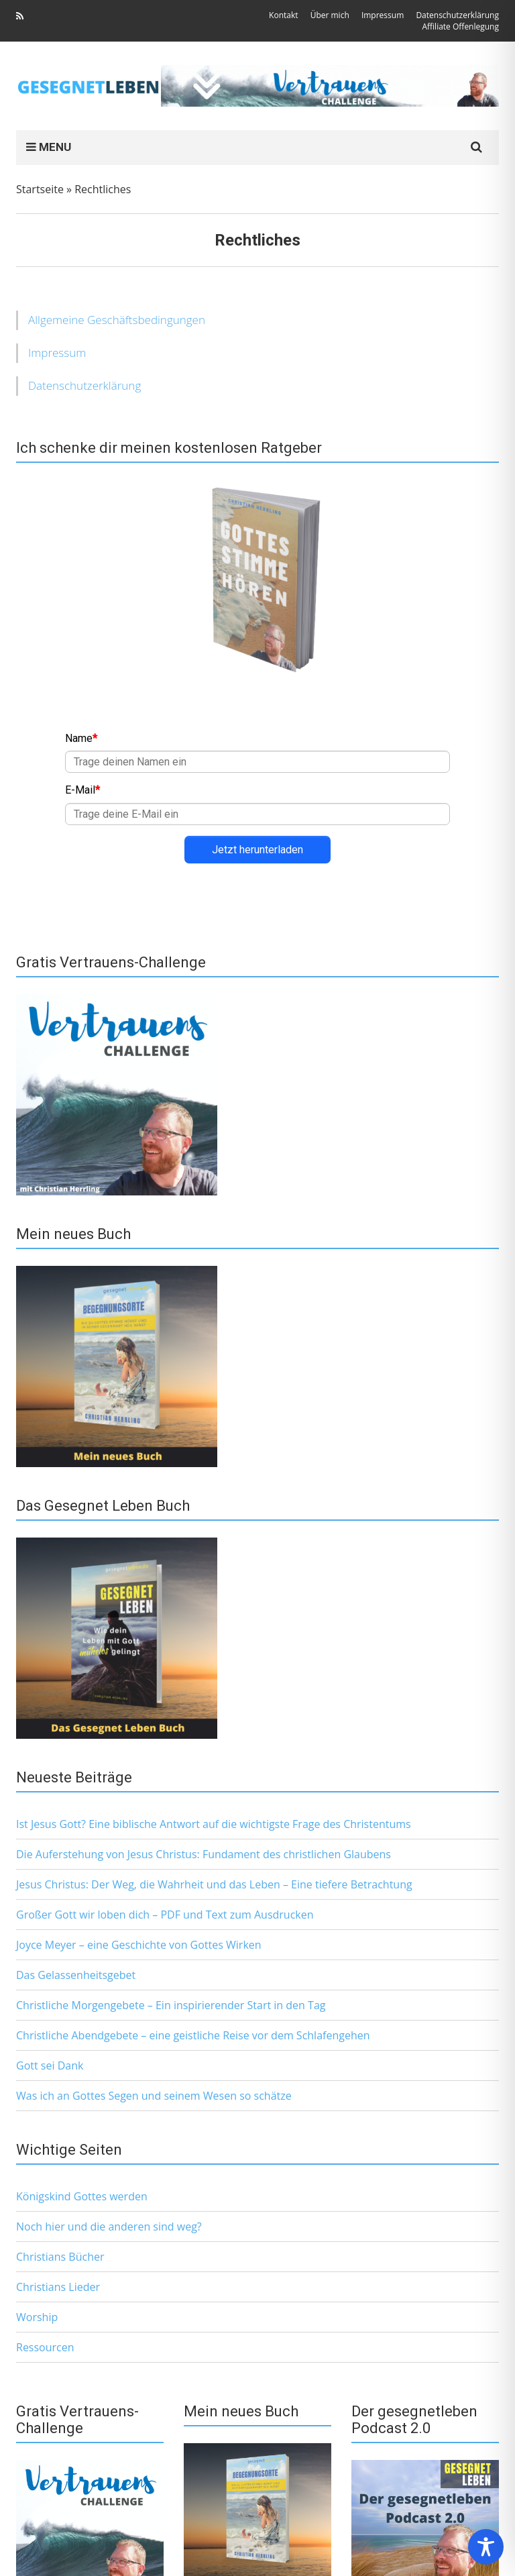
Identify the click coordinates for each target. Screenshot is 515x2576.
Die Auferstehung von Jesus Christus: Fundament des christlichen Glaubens (203, 1854)
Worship (37, 2317)
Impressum (57, 352)
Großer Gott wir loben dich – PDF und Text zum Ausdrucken (165, 1914)
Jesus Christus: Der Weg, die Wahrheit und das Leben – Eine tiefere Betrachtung (214, 1884)
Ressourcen (45, 2347)
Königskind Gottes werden (82, 2196)
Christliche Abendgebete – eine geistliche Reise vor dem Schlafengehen (193, 2035)
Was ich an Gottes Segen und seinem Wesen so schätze (154, 2095)
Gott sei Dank (49, 2065)
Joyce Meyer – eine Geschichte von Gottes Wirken (139, 1944)
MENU (48, 147)
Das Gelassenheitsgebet (75, 1975)
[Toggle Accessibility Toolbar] (486, 2547)
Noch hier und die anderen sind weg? (109, 2226)
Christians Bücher (60, 2256)
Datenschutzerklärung (84, 385)
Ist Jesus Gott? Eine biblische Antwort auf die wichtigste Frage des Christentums (213, 1824)
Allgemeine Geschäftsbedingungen (116, 319)
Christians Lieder (58, 2286)
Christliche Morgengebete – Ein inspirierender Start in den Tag (170, 2005)
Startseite (40, 189)
